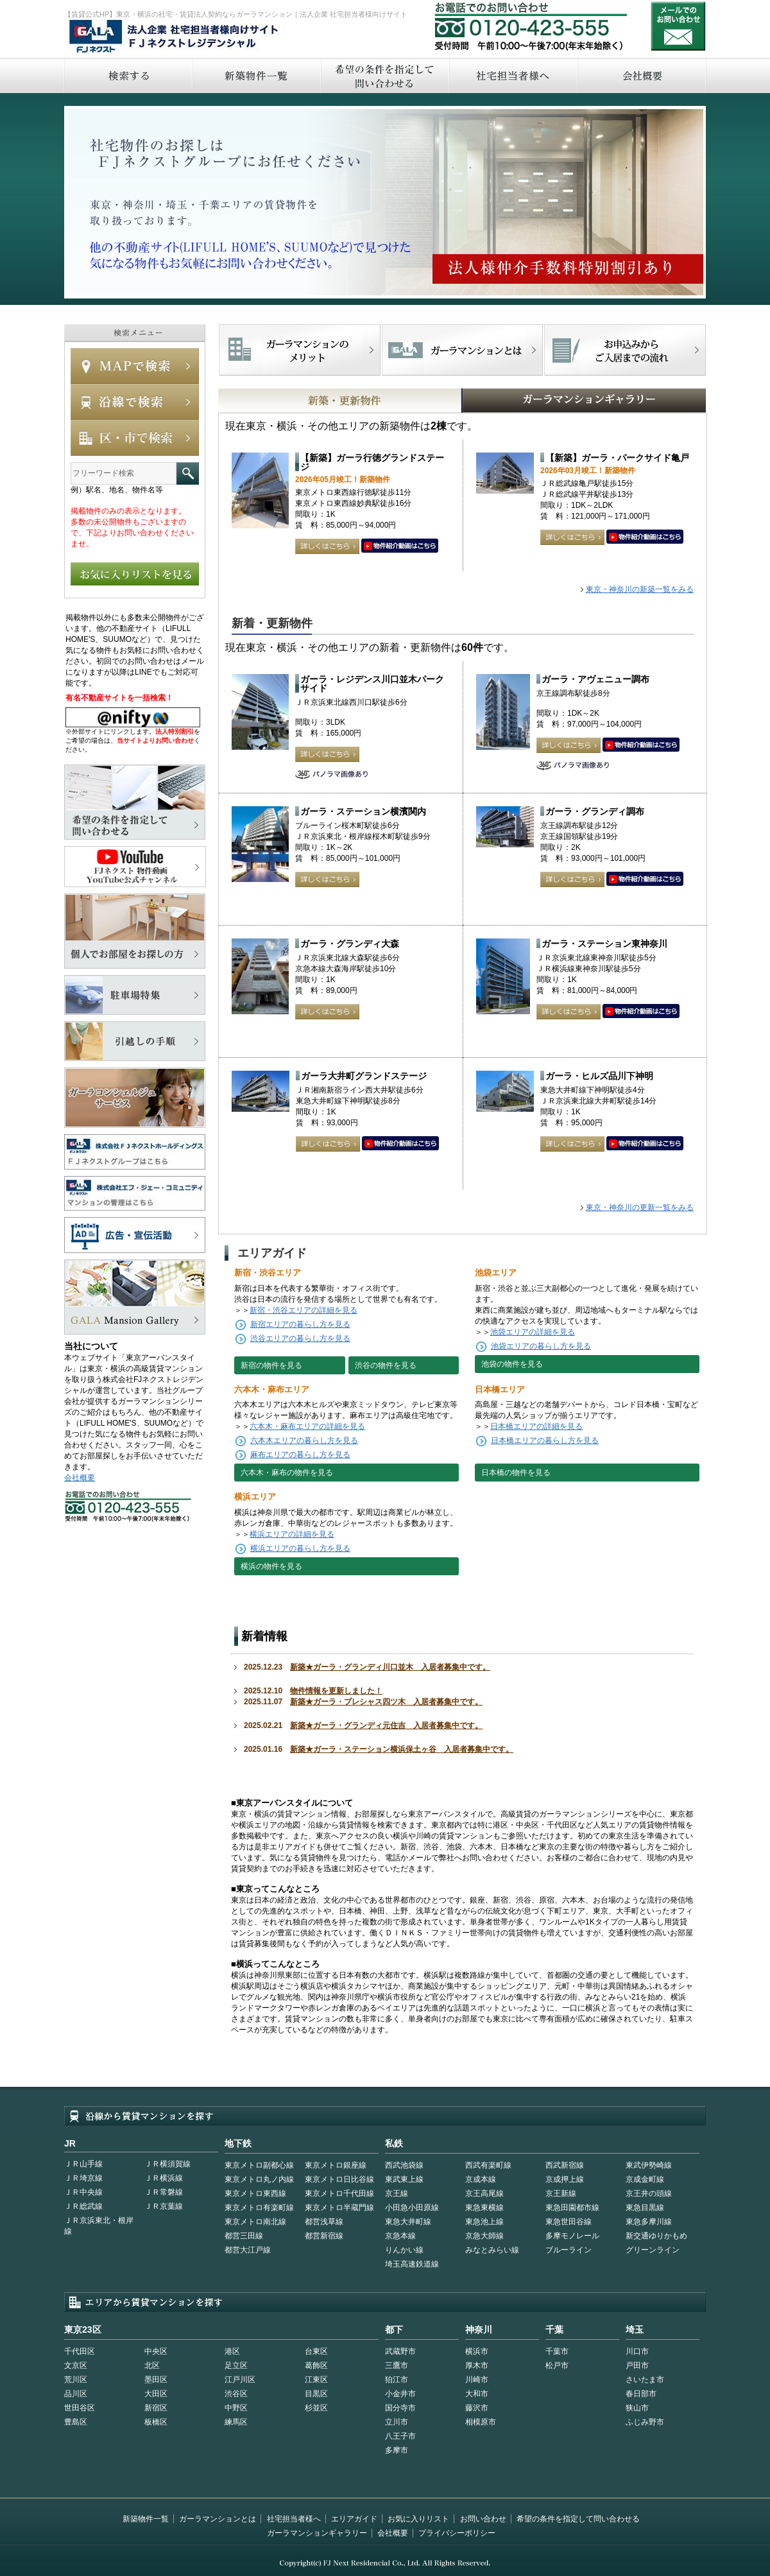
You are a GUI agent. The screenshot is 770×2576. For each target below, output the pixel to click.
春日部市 (641, 2393)
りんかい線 (404, 2249)
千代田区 (79, 2351)
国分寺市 (400, 2407)
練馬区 (236, 2421)
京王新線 (560, 2193)
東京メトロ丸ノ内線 (259, 2179)
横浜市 (476, 2351)
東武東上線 (404, 2179)
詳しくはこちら (327, 546)
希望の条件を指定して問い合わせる (384, 75)
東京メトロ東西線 (255, 2193)
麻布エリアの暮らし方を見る (300, 1454)
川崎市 (476, 2379)
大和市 (476, 2393)
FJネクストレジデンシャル (174, 37)
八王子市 (400, 2436)
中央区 (155, 2351)
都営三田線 (244, 2235)
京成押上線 (564, 2179)
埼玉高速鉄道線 (412, 2264)
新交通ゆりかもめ (656, 2235)
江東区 (316, 2379)
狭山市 (637, 2407)
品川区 (75, 2393)
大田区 (155, 2393)
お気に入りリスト (418, 2518)
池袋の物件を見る (512, 1364)
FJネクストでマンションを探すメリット (300, 350)
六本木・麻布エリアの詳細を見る (307, 1426)
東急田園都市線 (572, 2207)
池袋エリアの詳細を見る (532, 1331)
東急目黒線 (645, 2207)
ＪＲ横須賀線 (167, 2163)
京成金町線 (645, 2179)
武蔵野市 (400, 2351)
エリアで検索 (135, 438)
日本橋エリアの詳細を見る (536, 1426)
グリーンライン (653, 2249)
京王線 (396, 2193)
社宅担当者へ (513, 75)
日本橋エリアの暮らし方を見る (545, 1440)
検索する (128, 75)
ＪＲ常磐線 (163, 2192)
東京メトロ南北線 (255, 2221)
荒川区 (75, 2379)
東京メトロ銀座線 (335, 2165)
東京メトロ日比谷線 (339, 2179)
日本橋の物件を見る (516, 1472)
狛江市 (396, 2379)
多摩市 (396, 2450)
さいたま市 (645, 2379)
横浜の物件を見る (271, 1566)
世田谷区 (79, 2407)
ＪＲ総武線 (83, 2206)
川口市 (637, 2351)
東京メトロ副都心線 (259, 2165)
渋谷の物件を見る (385, 1365)
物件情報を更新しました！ (336, 1690)
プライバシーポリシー (456, 2532)
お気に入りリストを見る (135, 573)
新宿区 (155, 2407)
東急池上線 (484, 2221)
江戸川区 (240, 2379)
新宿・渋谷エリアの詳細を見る (303, 1310)
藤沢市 (476, 2407)
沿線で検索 (135, 402)
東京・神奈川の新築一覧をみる (640, 589)
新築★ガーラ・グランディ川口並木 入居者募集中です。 (390, 1667)
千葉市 (557, 2351)
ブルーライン (568, 2249)
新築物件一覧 (256, 75)
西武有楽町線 (488, 2165)
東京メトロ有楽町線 (259, 2207)
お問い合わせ (678, 26)
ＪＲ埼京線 (83, 2178)
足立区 (236, 2365)
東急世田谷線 (568, 2221)
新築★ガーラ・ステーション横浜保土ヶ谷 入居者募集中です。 (401, 1749)
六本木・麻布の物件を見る (287, 1472)
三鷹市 (396, 2365)
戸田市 (637, 2365)
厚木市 (476, 2365)
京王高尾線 (484, 2193)
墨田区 (155, 2379)
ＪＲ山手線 (83, 2163)
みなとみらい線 (492, 2249)
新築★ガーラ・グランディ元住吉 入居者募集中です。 (386, 1725)
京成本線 (480, 2179)
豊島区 (75, 2421)
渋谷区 (236, 2393)
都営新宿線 (324, 2235)
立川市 (396, 2421)
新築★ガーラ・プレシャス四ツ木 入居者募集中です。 (386, 1701)
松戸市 (557, 2365)
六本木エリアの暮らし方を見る (304, 1440)
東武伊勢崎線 (649, 2165)
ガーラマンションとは (217, 2518)
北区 (152, 2365)
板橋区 (155, 2421)
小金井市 (400, 2393)
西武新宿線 (564, 2165)
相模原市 (480, 2421)
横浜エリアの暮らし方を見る (300, 1548)
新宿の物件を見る (271, 1365)
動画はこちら (399, 546)
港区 (232, 2351)
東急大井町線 (408, 2221)
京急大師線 (484, 2235)
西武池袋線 (404, 2165)
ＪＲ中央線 (83, 2192)
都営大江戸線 (248, 2249)
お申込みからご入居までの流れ (624, 350)
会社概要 (642, 75)
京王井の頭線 (649, 2193)
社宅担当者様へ (294, 2518)
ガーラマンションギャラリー (317, 2532)
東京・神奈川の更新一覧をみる (640, 1207)
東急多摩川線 (649, 2221)
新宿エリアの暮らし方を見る (300, 1324)
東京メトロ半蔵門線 (339, 2207)
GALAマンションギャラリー (544, 400)
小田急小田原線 (412, 2207)
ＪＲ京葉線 (163, 2206)
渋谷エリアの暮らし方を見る (300, 1338)
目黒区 (316, 2393)
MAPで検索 (135, 366)
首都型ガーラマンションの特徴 (462, 350)
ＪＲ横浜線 (163, 2178)
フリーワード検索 (187, 473)
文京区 (75, 2365)
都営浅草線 (324, 2221)
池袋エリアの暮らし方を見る (541, 1346)
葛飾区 (316, 2365)
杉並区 (316, 2407)
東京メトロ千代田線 (339, 2193)
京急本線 (400, 2235)
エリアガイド (354, 2518)
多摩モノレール (572, 2235)
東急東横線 (484, 2207)
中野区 (236, 2407)
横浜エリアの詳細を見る (292, 1534)
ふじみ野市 (645, 2421)
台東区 (316, 2351)
